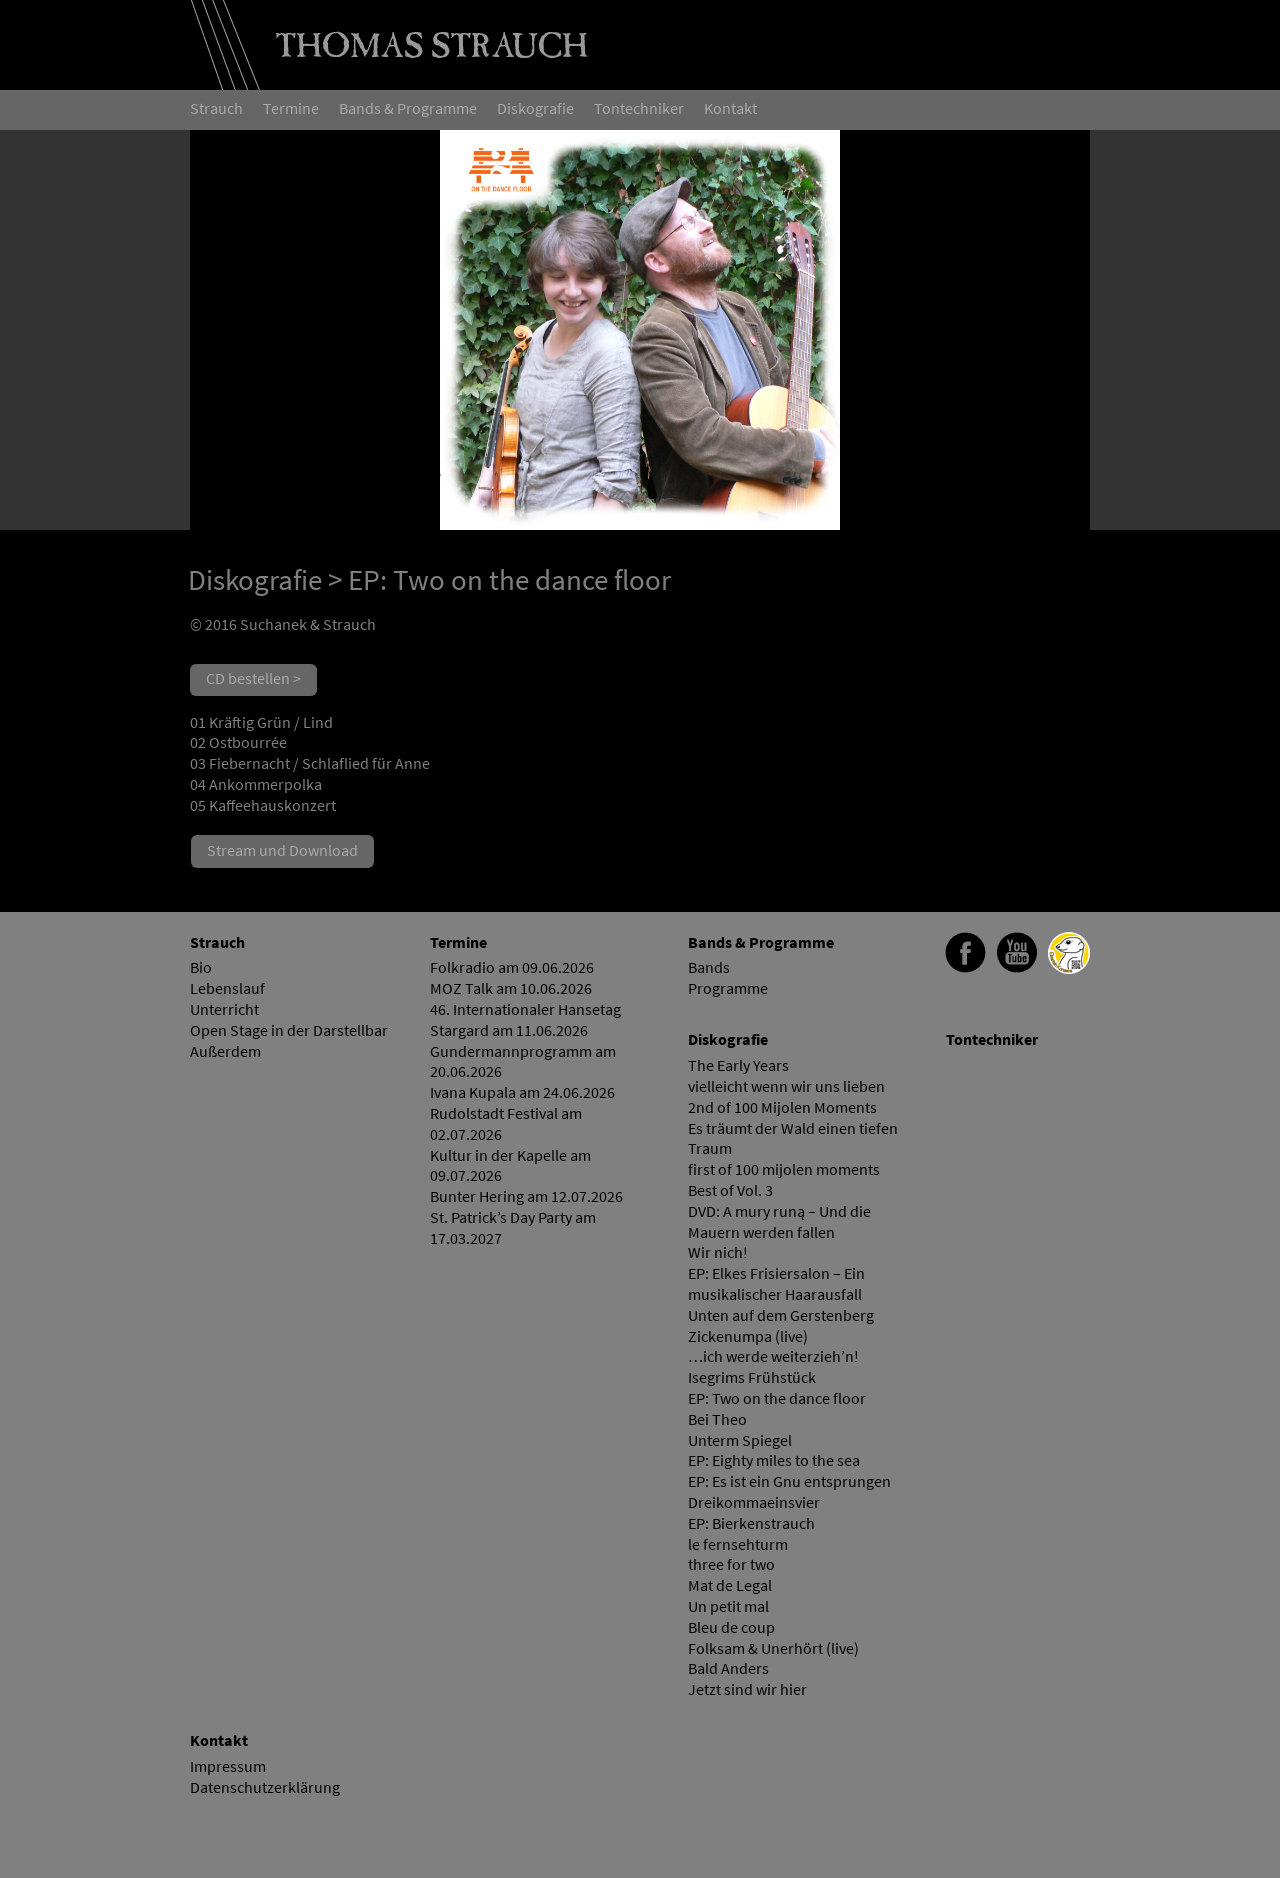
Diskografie (255, 580)
